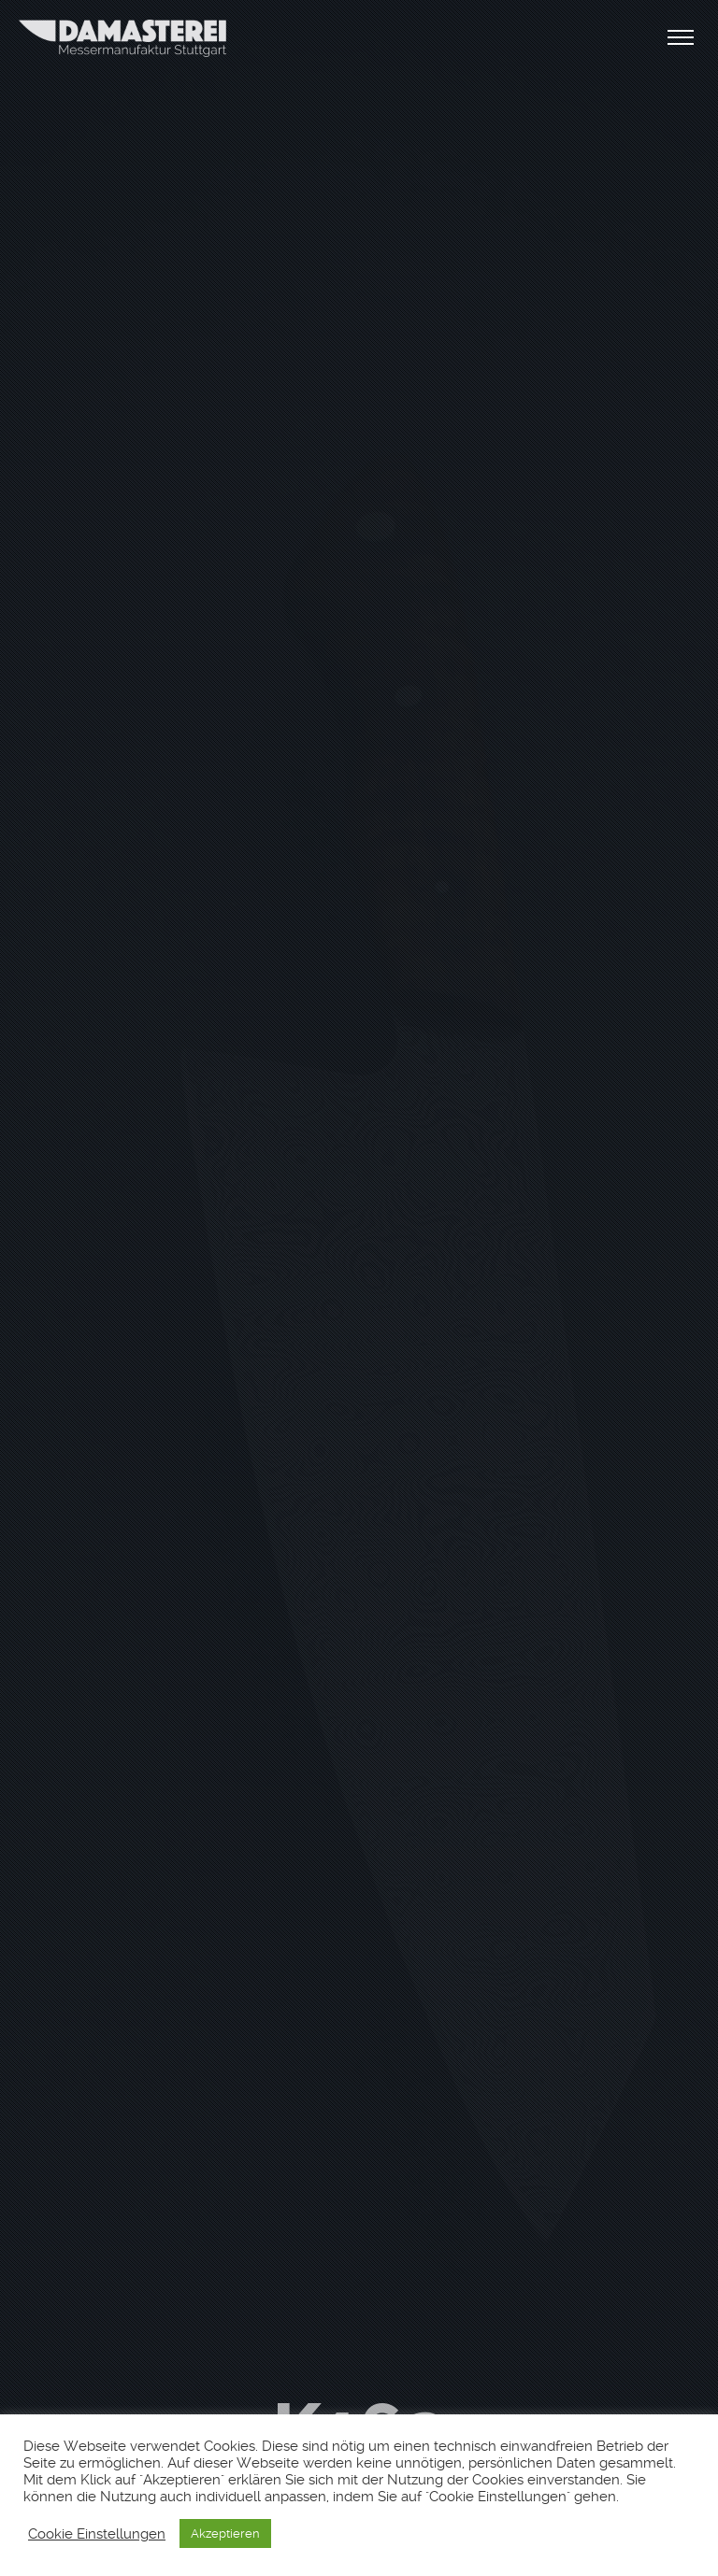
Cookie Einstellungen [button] (96, 2534)
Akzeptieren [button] (225, 2533)
